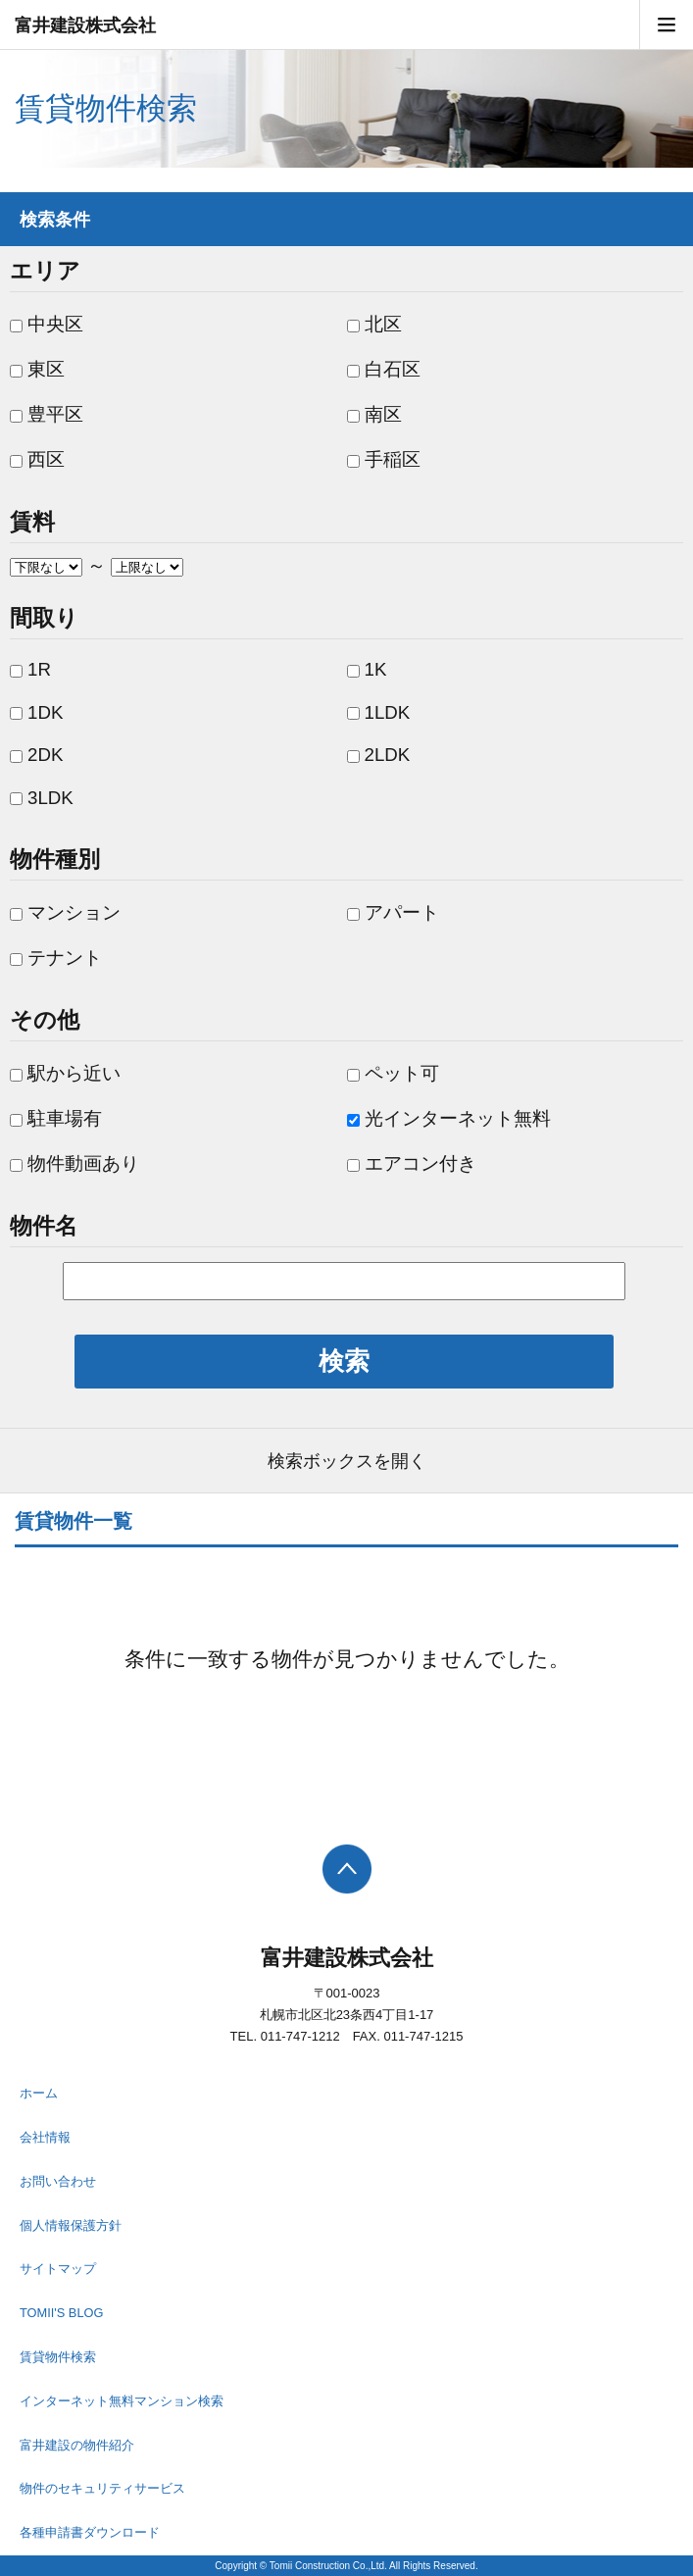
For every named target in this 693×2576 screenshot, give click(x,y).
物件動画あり (74, 1163)
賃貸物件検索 (58, 2356)
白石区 (384, 369)
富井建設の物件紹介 (77, 2445)
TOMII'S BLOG (61, 2312)
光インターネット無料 (449, 1118)
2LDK (379, 754)
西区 (37, 459)
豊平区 (46, 414)
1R (30, 669)
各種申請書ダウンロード (90, 2532)
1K (367, 669)
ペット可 (393, 1073)
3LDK (42, 797)
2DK (36, 754)
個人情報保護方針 (71, 2225)
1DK (36, 712)
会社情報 (45, 2137)
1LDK (379, 712)
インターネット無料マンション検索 (121, 2401)
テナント (56, 957)
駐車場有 (56, 1118)
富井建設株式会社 (85, 25)
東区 (37, 369)
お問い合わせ (58, 2181)
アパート (393, 912)
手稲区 (384, 459)
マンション (65, 912)
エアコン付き (411, 1163)
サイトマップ (58, 2268)
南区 (374, 414)
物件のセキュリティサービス (102, 2488)
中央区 (46, 324)
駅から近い (65, 1073)
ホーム (39, 2093)
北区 (374, 324)
